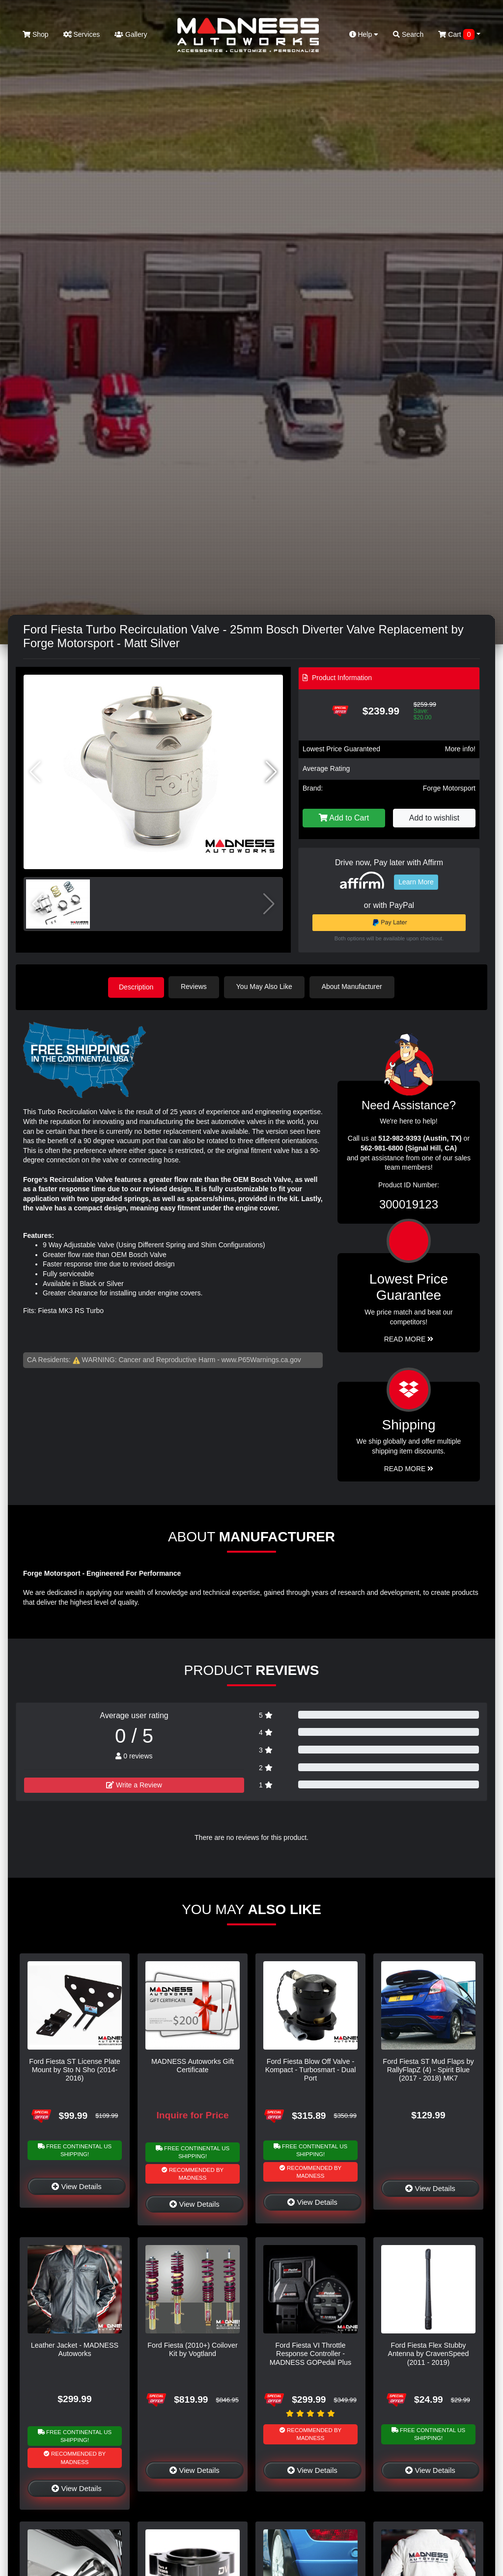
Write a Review (134, 1784)
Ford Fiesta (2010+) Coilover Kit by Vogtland (192, 2349)
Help (364, 34)
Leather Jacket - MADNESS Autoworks (74, 2349)
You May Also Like (266, 986)
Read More (409, 1339)
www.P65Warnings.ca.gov (261, 1359)
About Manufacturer (354, 986)
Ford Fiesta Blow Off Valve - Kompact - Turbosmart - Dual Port (310, 2069)
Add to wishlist (434, 818)
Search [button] (408, 34)
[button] (271, 772)
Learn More (416, 882)
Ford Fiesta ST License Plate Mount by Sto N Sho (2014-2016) (74, 2069)
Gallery (130, 34)
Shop (36, 34)
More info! (460, 749)
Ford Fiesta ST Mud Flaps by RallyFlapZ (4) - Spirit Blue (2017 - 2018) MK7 (428, 2069)
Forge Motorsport (449, 788)
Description (136, 986)
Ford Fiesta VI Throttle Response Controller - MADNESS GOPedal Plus (310, 2353)
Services (81, 34)
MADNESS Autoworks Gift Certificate (192, 2064)
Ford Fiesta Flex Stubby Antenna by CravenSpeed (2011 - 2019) (428, 2353)
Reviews (196, 986)
